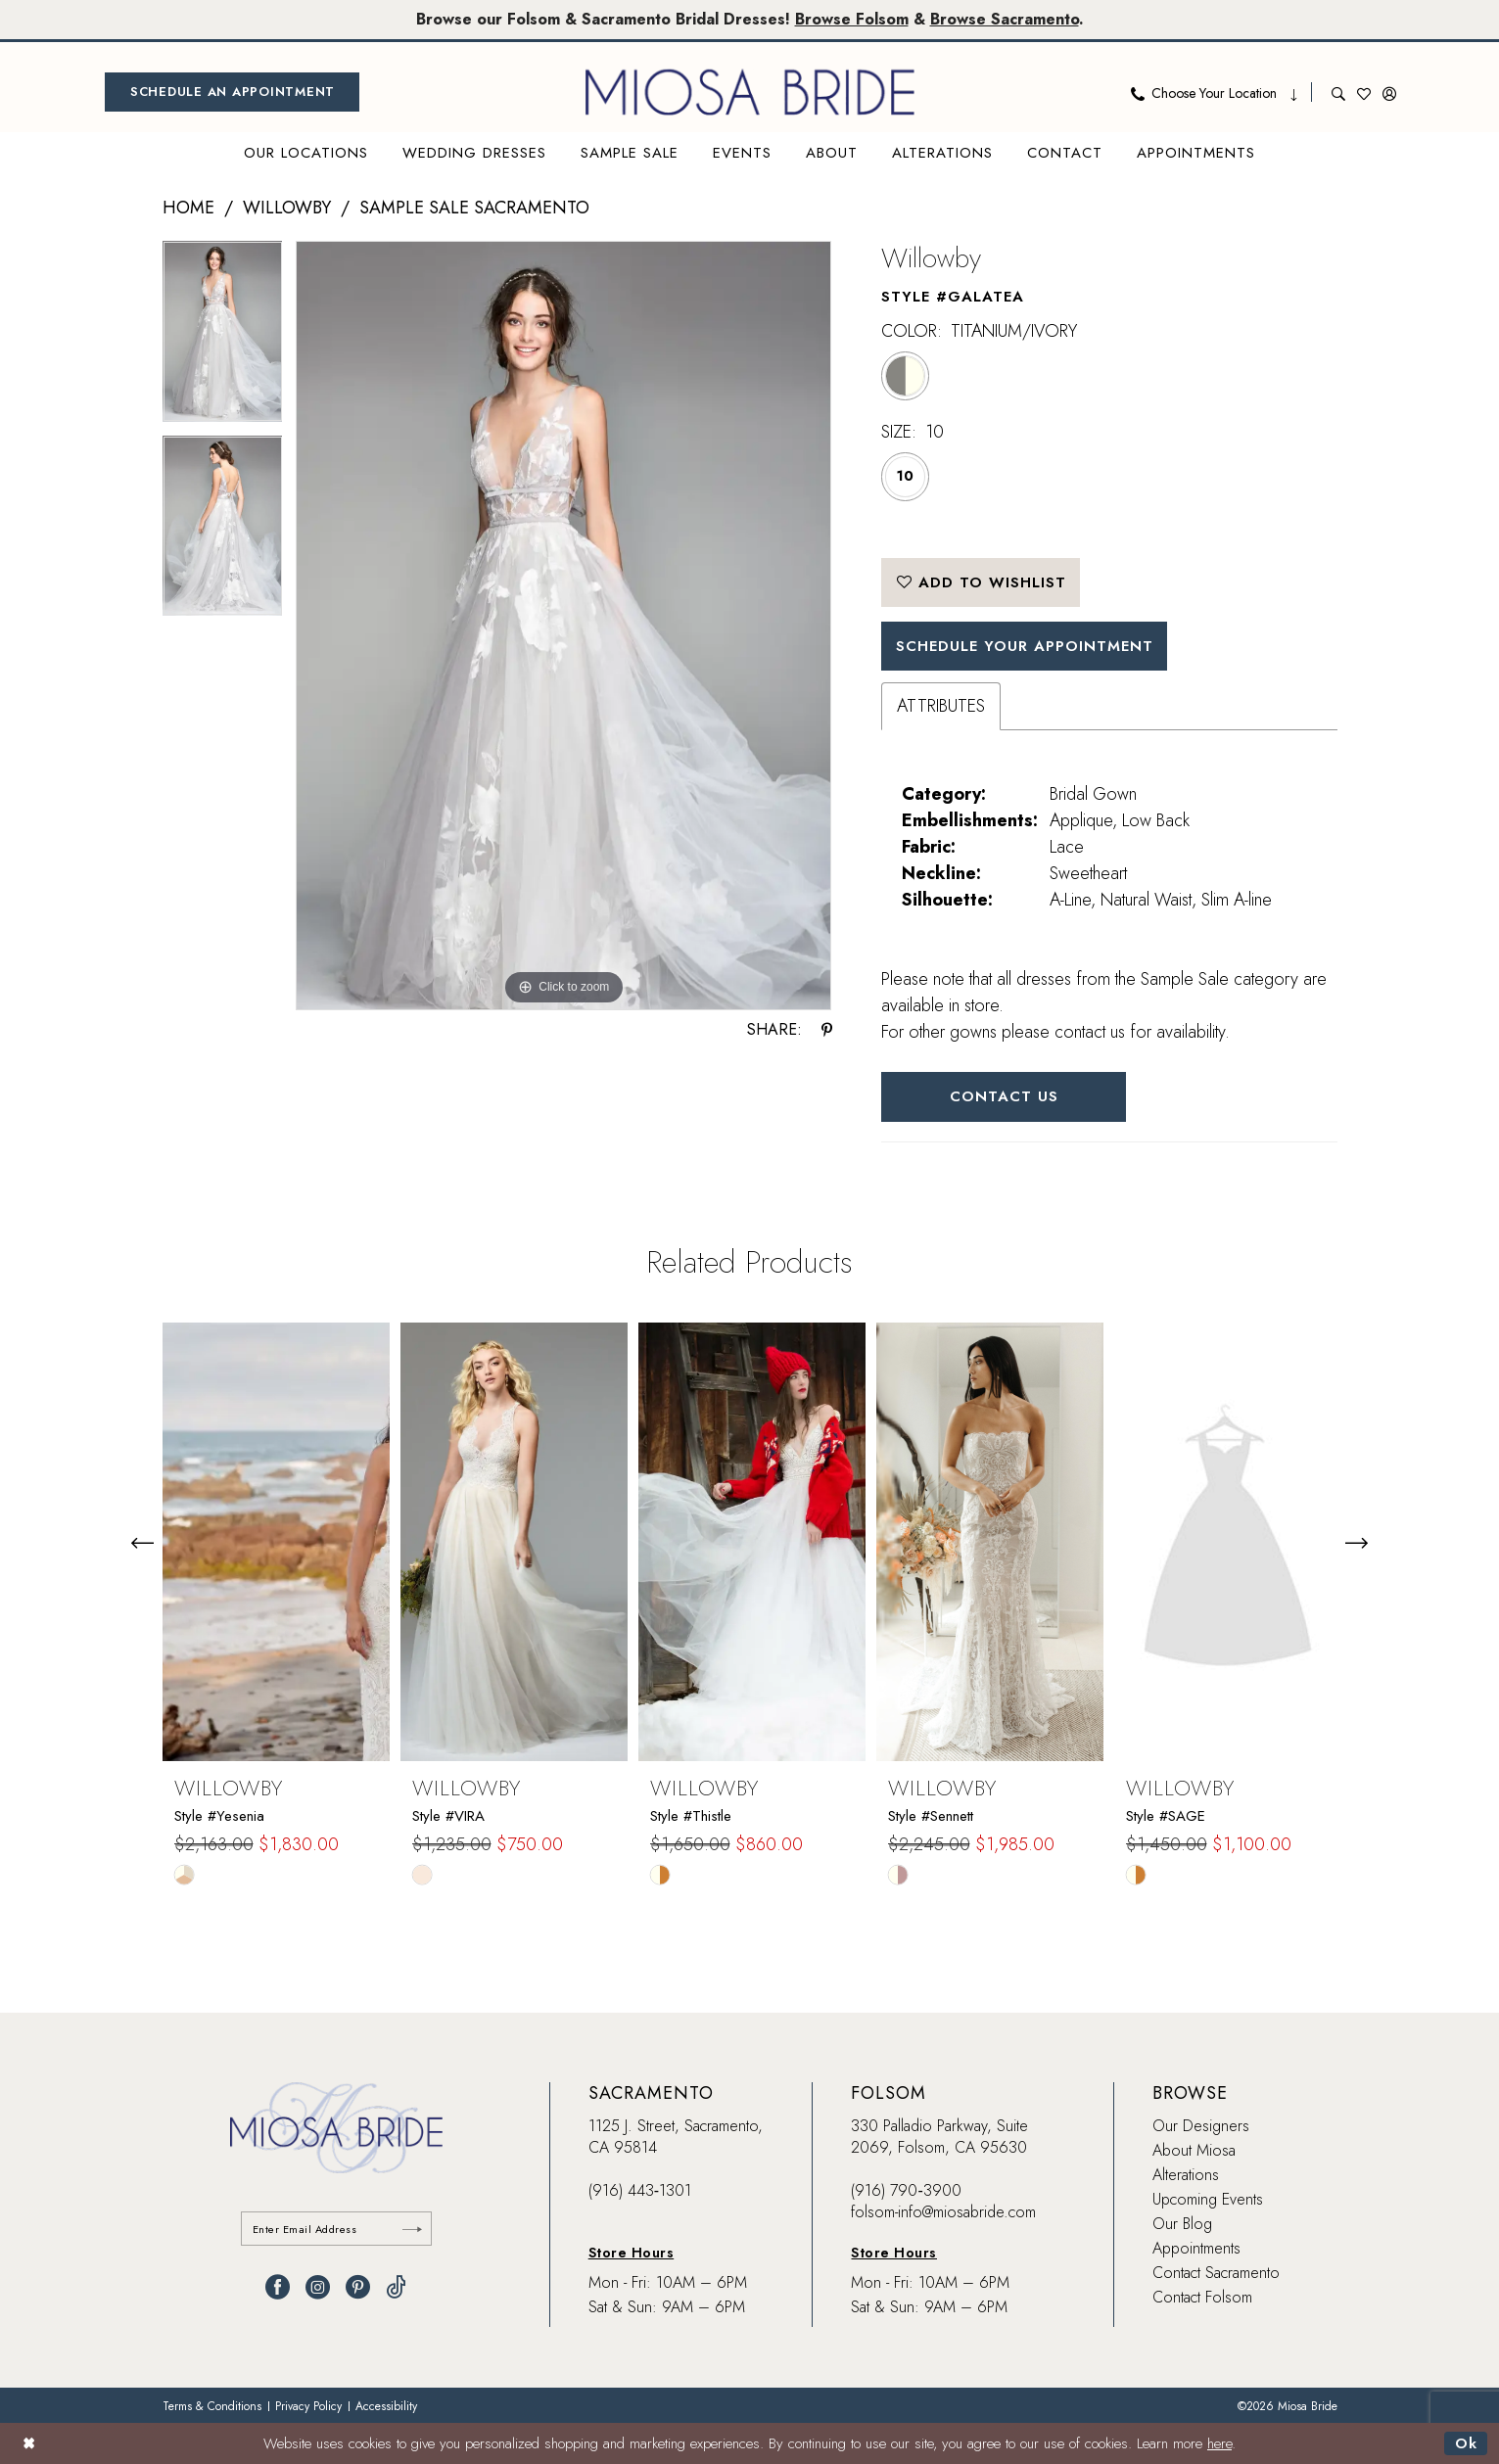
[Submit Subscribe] (412, 2228)
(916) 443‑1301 (639, 2190)
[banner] (750, 92)
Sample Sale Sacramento (474, 207)
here (1219, 2443)
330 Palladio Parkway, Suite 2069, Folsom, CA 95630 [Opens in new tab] (939, 2137)
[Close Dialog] (29, 2443)
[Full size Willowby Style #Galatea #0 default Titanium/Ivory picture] (563, 626)
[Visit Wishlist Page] (1364, 92)
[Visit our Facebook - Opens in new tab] (277, 2287)
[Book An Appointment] (232, 92)
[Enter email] (336, 2228)
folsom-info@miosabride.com (943, 2212)
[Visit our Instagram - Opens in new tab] (317, 2287)
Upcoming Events (1207, 2199)
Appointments (1196, 2248)
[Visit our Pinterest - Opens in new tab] (358, 2287)
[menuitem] (232, 92)
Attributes (941, 706)
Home (188, 207)
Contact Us (1004, 1096)
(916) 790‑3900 (905, 2190)
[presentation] (276, 1543)
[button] (1389, 92)
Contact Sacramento (1216, 2272)
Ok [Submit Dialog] (1466, 2443)
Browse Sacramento (1004, 19)
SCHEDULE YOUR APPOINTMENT (1024, 646)
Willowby (287, 207)
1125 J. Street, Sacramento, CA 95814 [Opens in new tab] (675, 2137)
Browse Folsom (852, 19)
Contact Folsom (1202, 2297)
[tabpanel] (223, 338)
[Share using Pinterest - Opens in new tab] (826, 1030)
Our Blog (1182, 2223)
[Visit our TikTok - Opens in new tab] (396, 2287)
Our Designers (1200, 2126)
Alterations (1185, 2174)
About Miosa (1194, 2150)
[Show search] (1338, 92)
